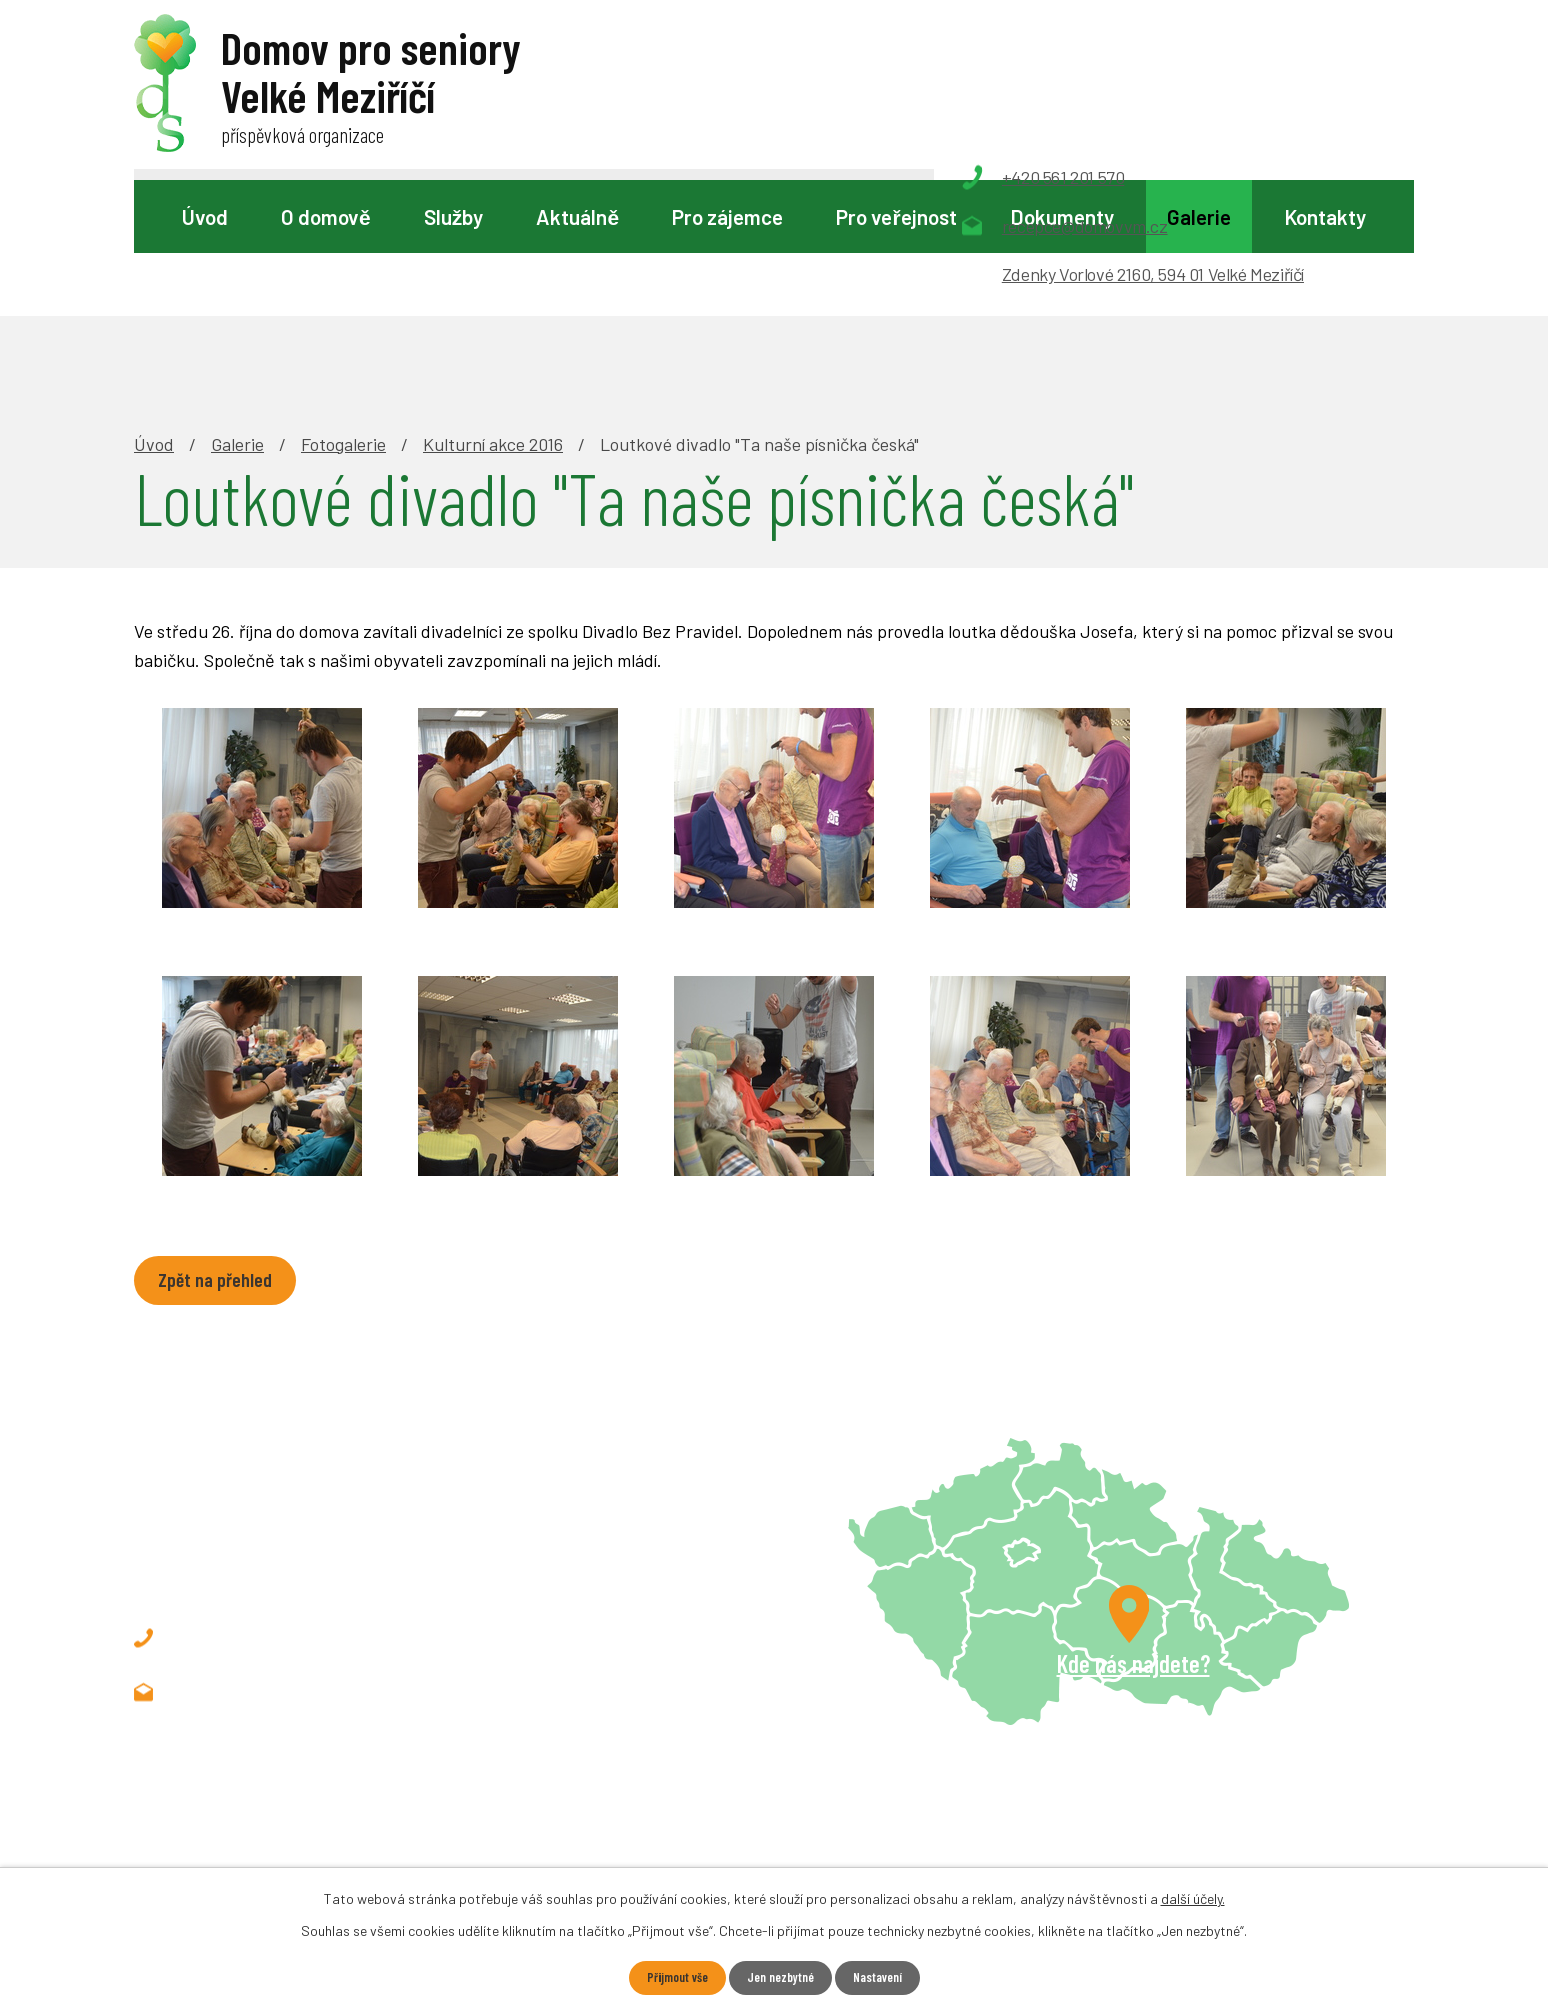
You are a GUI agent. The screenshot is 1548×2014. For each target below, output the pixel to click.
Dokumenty (1062, 216)
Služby (453, 216)
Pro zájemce (727, 216)
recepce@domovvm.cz (292, 1558)
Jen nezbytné (780, 1977)
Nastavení (884, 1977)
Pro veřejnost (896, 216)
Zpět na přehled (223, 1144)
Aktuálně (577, 216)
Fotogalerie (343, 306)
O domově (326, 216)
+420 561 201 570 (270, 1504)
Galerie (1199, 216)
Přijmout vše (669, 1977)
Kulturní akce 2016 (493, 306)
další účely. (1193, 1896)
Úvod (205, 216)
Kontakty (1325, 216)
